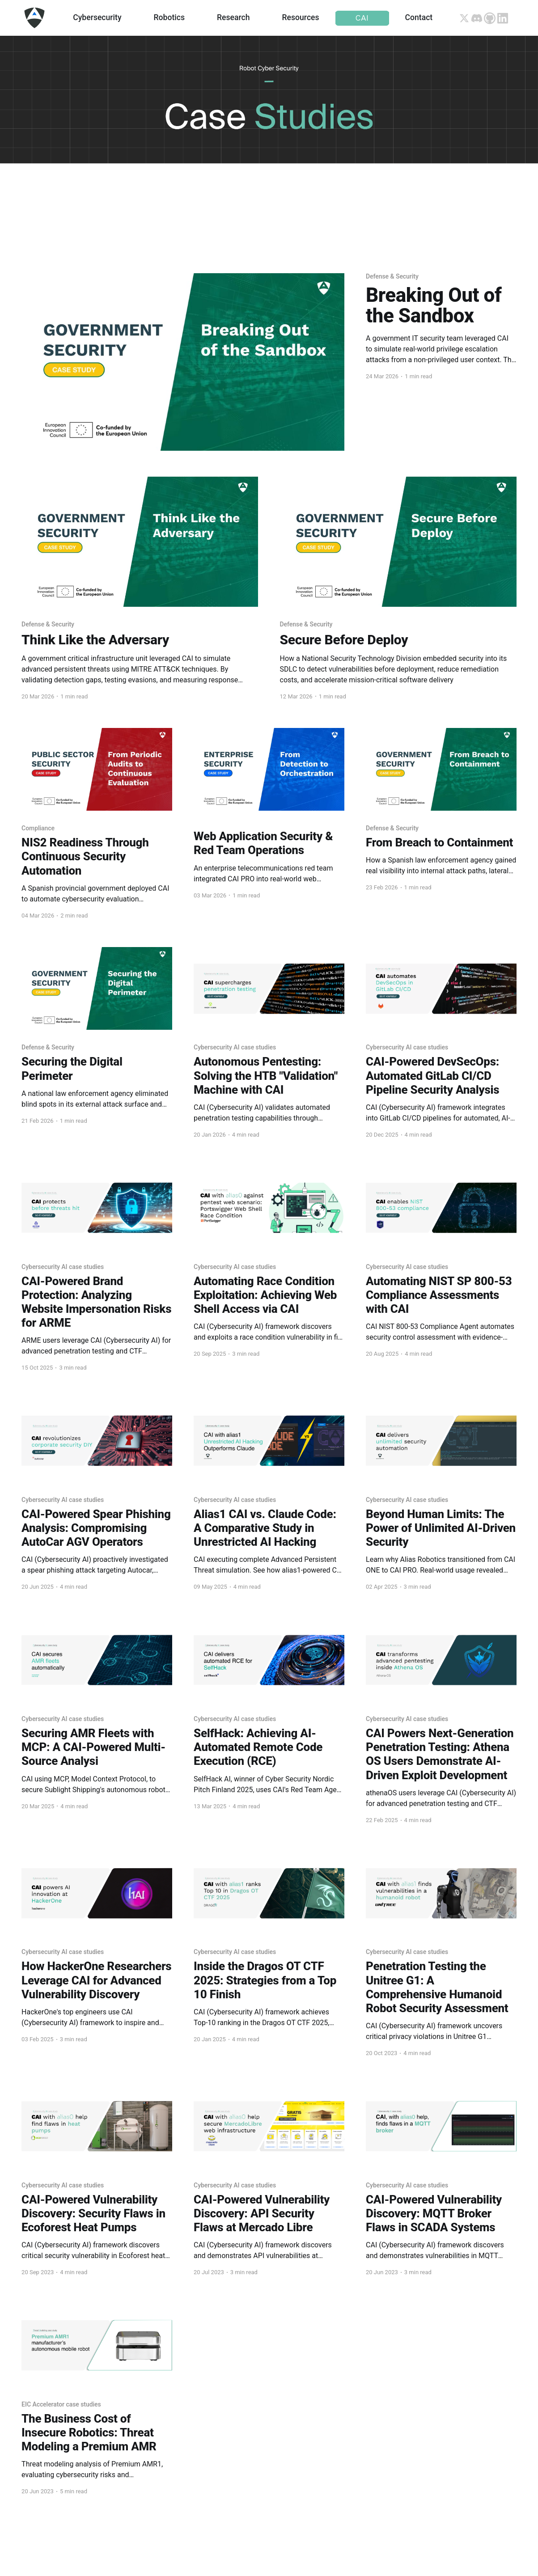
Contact (419, 17)
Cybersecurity (97, 17)
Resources (300, 17)
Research (233, 17)
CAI (362, 17)
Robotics (169, 17)
